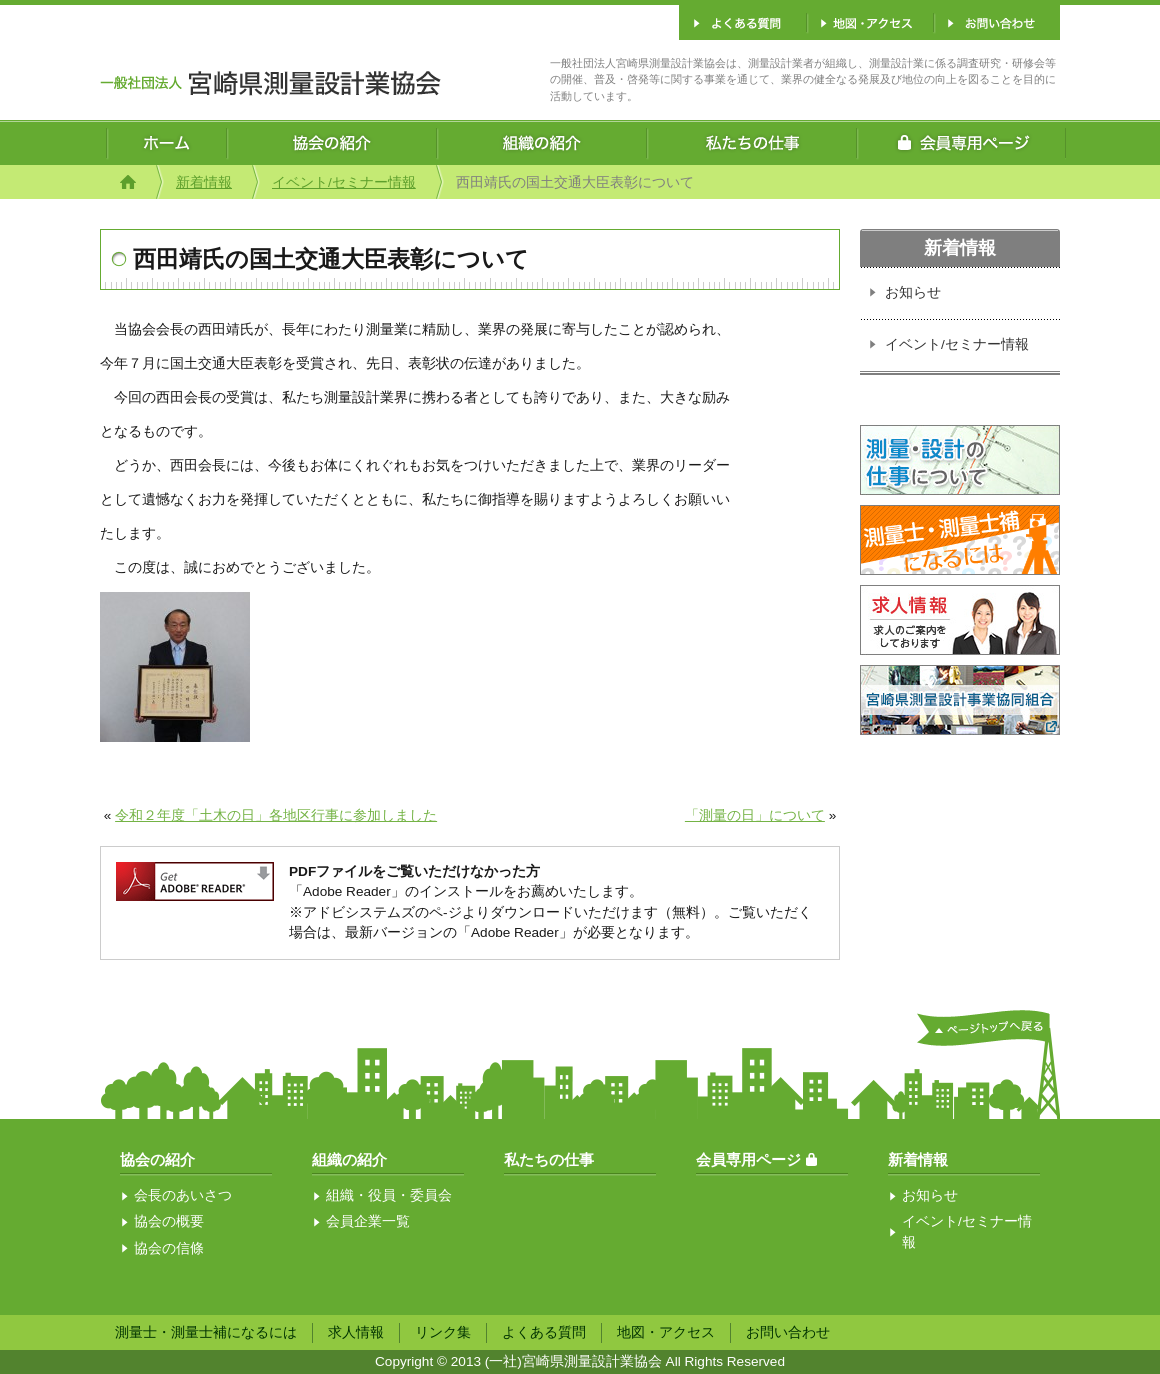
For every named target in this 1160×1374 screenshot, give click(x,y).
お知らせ (913, 292)
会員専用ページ (748, 1159)
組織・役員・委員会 (389, 1195)
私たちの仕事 (549, 1159)
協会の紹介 (157, 1159)
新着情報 (204, 182)
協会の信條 (169, 1248)
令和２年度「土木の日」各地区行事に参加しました (276, 815)
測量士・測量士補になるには (206, 1332)
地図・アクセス (666, 1332)
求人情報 (356, 1332)
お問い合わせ (788, 1332)
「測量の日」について (755, 815)
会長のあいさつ (183, 1195)
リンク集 (443, 1332)
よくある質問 (544, 1332)
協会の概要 (169, 1221)
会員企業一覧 (368, 1221)
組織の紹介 (349, 1159)
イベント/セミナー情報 (344, 182)
